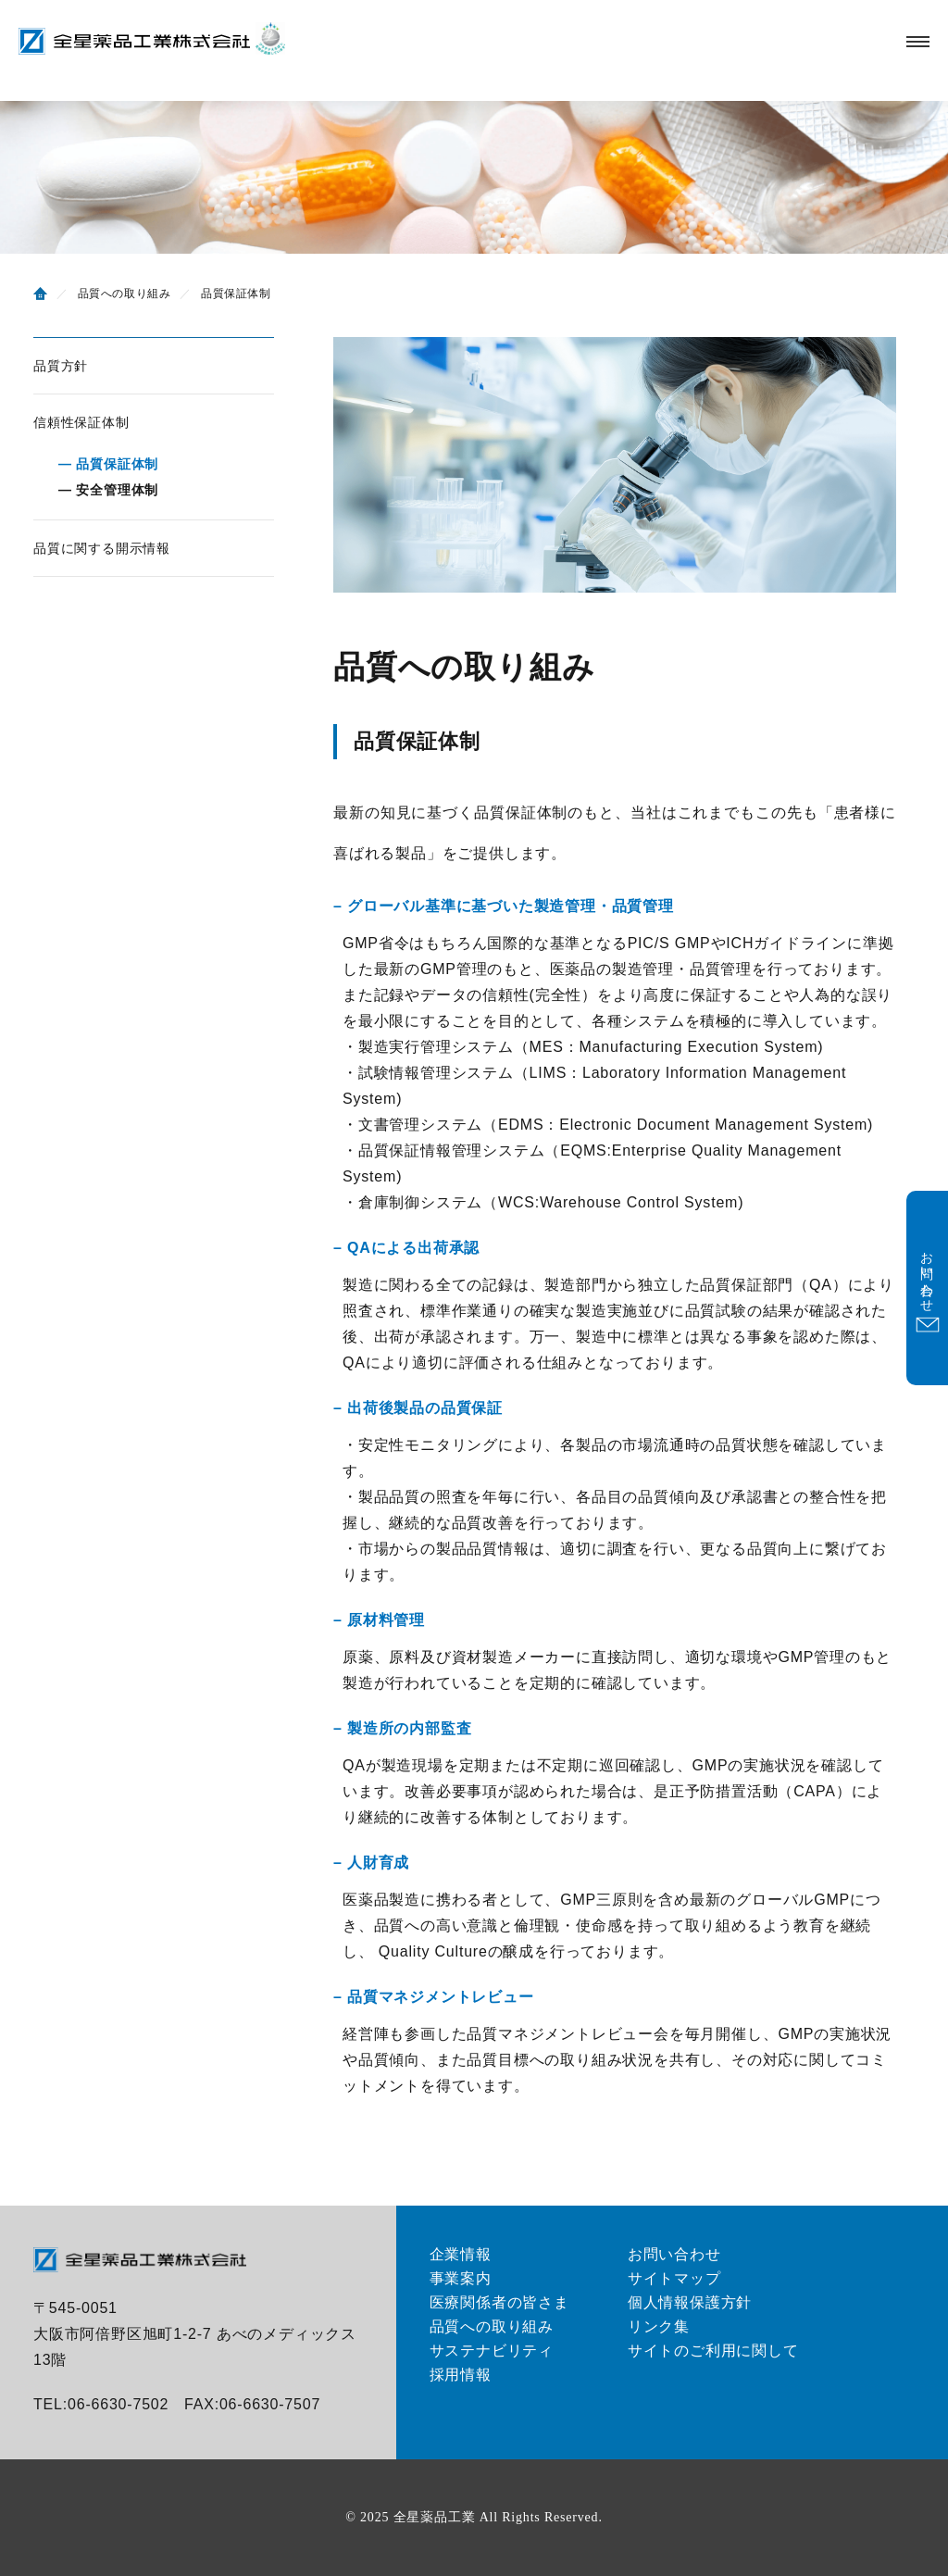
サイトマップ (674, 2278)
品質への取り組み (492, 2326)
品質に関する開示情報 (101, 548)
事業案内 (461, 2278)
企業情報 (461, 2254)
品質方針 (60, 365)
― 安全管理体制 (108, 489)
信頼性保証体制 (81, 422)
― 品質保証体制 (108, 463)
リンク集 (659, 2326)
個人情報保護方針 (690, 2302)
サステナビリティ (492, 2350)
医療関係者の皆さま (499, 2302)
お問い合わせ (674, 2254)
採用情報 (461, 2374)
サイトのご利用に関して (713, 2350)
